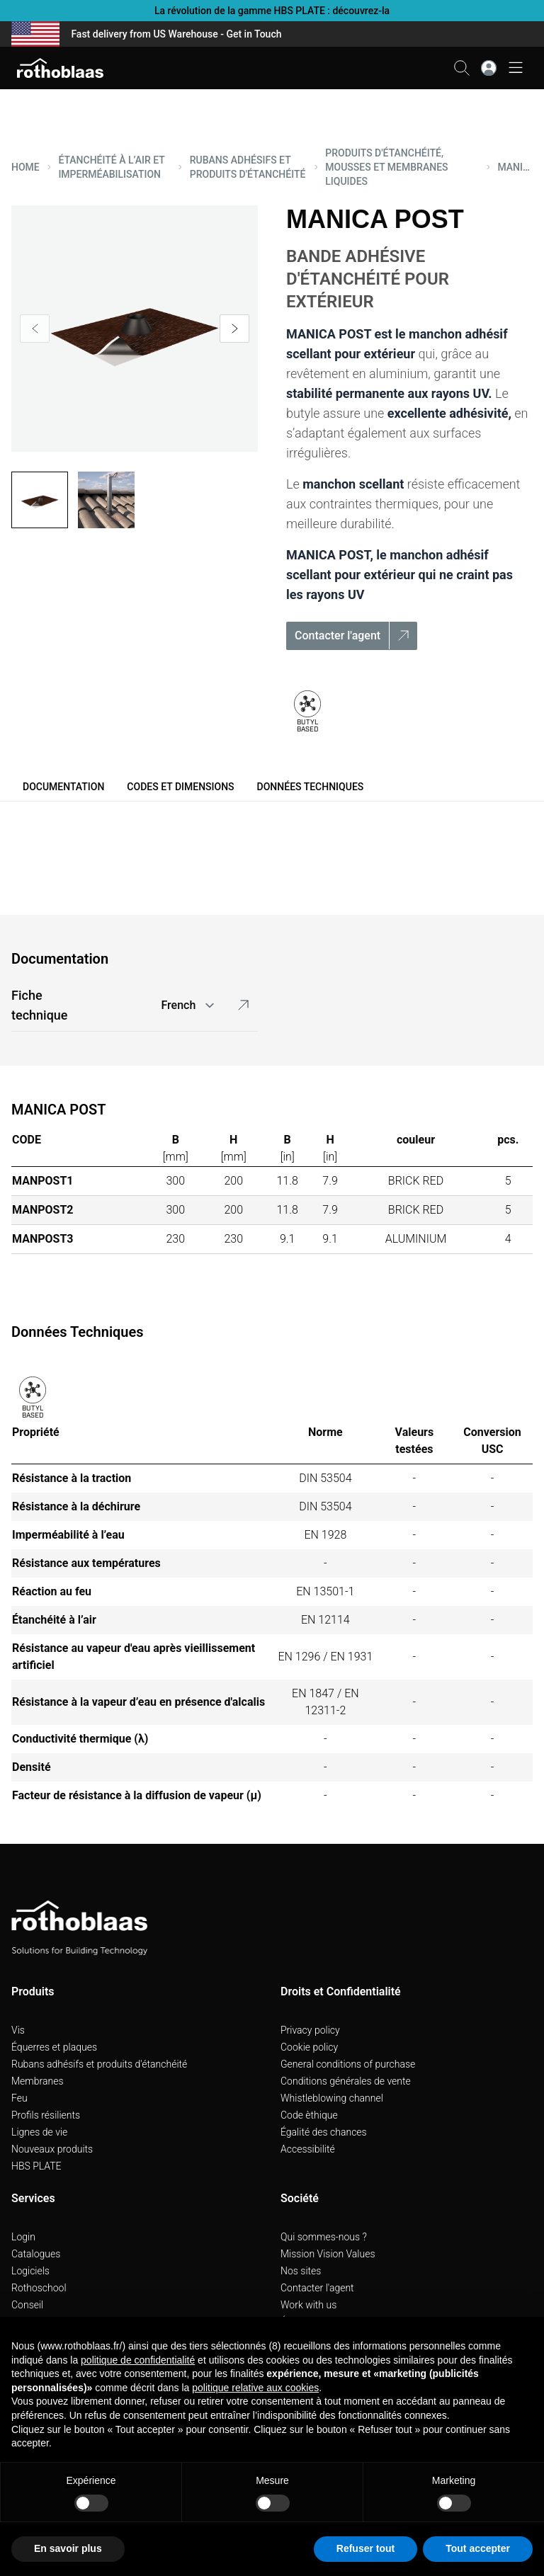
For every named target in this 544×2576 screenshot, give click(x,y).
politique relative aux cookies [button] (255, 2387)
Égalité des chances (323, 2132)
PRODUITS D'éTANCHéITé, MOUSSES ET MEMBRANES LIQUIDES (386, 167)
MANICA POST (515, 167)
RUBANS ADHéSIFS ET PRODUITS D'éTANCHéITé (248, 167)
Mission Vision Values (327, 2253)
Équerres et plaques (54, 2047)
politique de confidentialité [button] (138, 2360)
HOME (25, 167)
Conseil (27, 2304)
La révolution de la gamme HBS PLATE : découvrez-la (272, 10)
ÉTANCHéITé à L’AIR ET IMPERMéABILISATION (111, 167)
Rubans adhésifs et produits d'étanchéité (99, 2064)
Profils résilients (45, 2115)
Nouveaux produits (52, 2149)
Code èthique (309, 2115)
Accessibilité (307, 2149)
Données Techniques (310, 786)
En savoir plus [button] (68, 2548)
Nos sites (300, 2270)
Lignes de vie (39, 2132)
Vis (18, 2030)
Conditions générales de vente (345, 2081)
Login (23, 2236)
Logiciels (30, 2270)
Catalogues (35, 2253)
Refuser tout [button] (365, 2548)
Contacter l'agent (317, 2287)
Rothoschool (39, 2287)
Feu (19, 2098)
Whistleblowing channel (331, 2098)
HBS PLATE (36, 2166)
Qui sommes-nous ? (323, 2236)
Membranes (37, 2081)
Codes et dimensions (180, 786)
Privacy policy (310, 2030)
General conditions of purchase (347, 2064)
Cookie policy (309, 2047)
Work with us (308, 2304)
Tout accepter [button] (478, 2548)
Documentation (63, 786)
